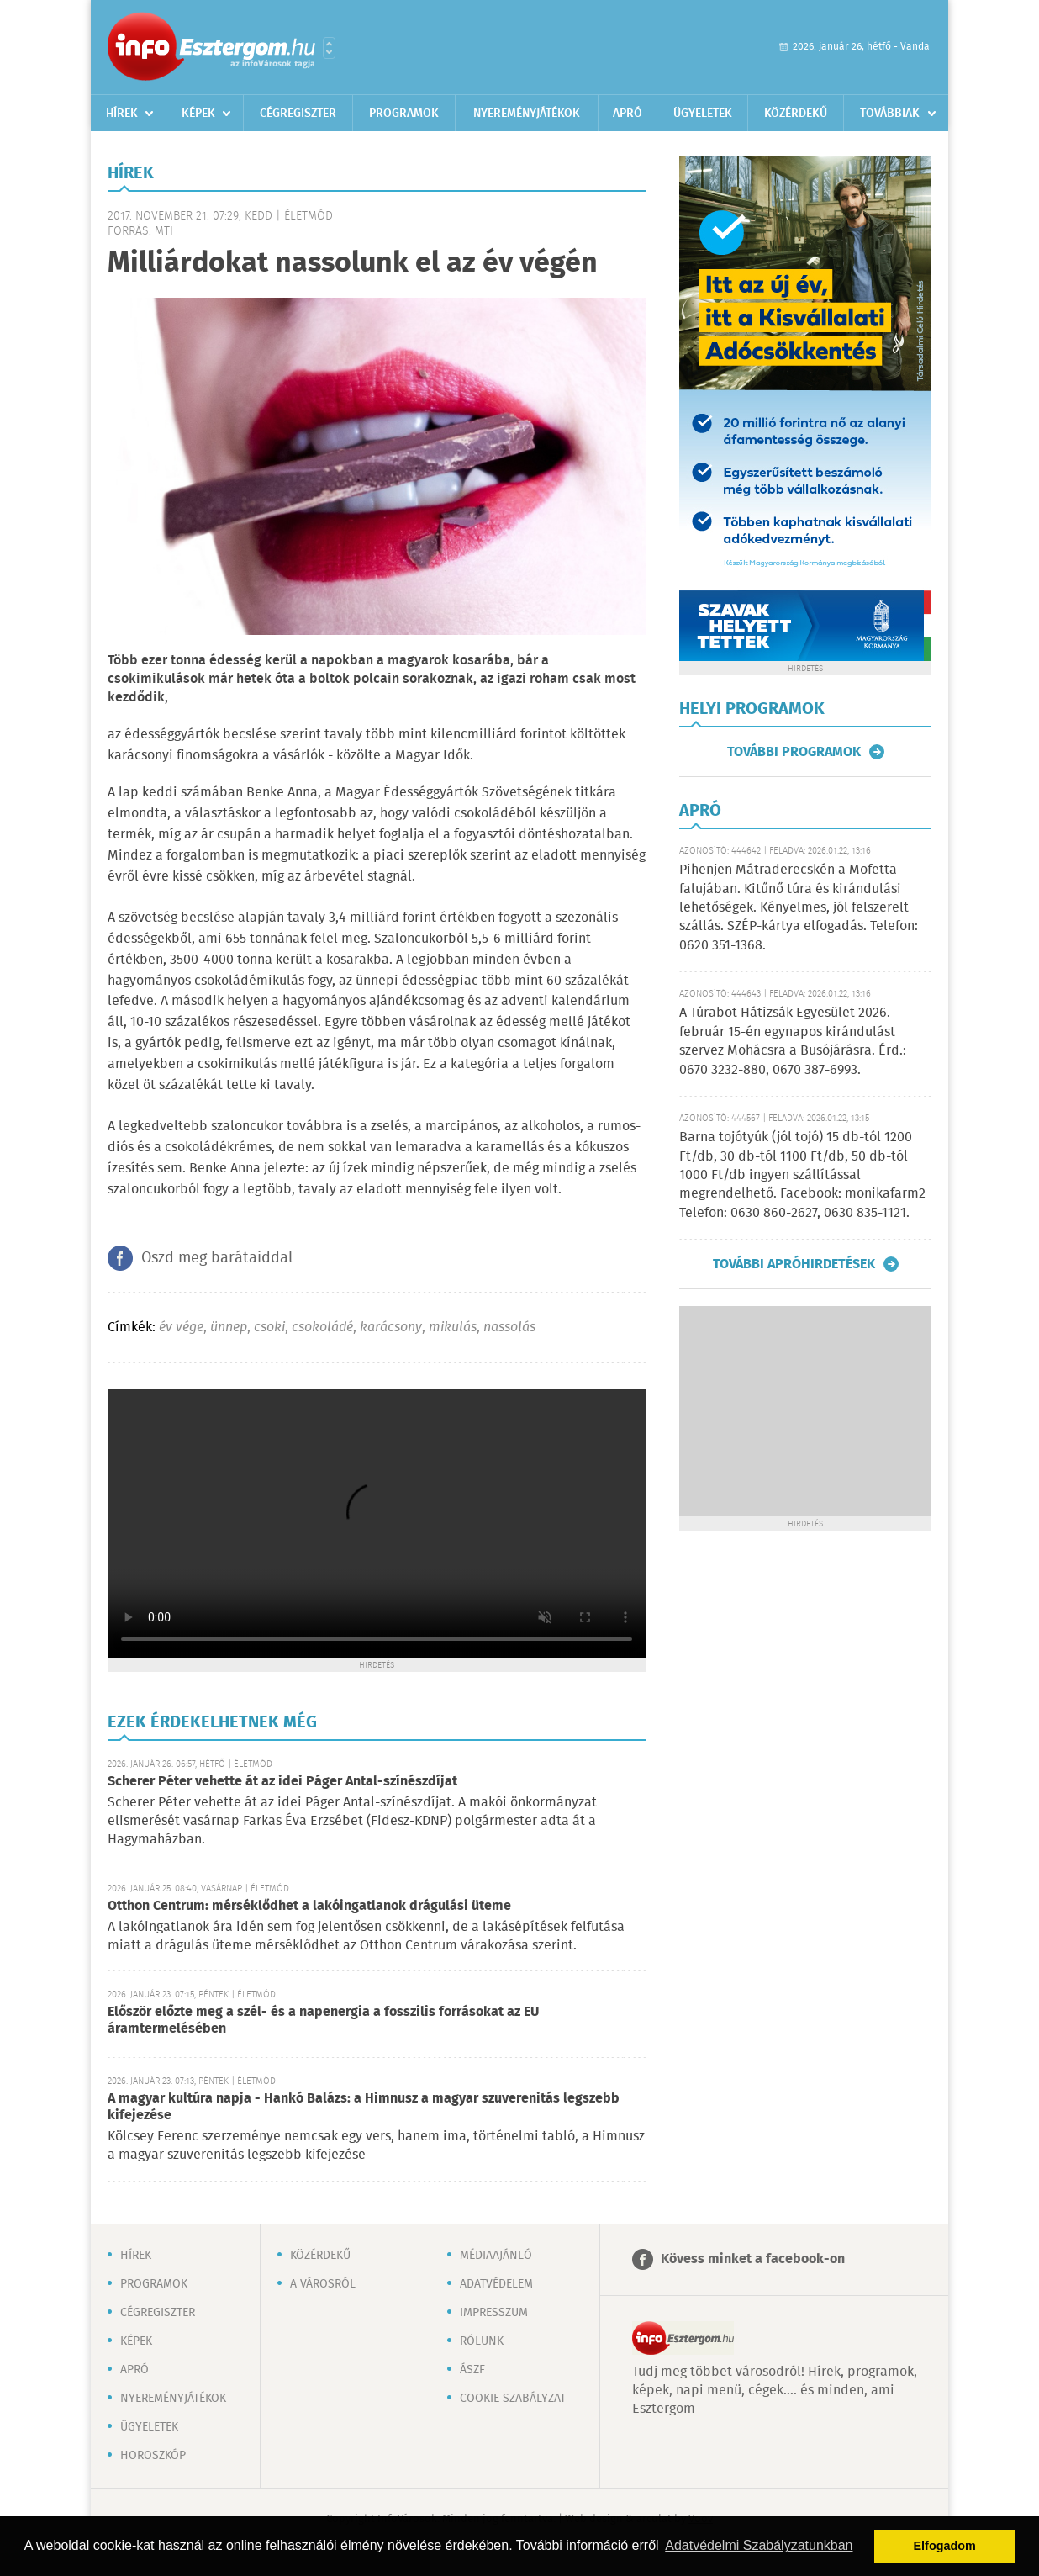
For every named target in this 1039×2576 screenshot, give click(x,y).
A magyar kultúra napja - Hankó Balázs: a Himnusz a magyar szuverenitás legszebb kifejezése (364, 2107)
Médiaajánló (496, 2255)
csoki (269, 1327)
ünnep (228, 1327)
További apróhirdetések (794, 1264)
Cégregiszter (298, 113)
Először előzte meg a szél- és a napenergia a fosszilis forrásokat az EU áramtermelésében (323, 2020)
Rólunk (482, 2341)
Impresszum (494, 2313)
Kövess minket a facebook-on (753, 2259)
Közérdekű (795, 113)
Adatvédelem (496, 2284)
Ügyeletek (702, 113)
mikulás (453, 1327)
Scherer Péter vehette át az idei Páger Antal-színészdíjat (282, 1781)
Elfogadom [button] (945, 2545)
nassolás (509, 1327)
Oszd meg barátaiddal (217, 1258)
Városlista (329, 48)
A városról (323, 2284)
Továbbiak (890, 113)
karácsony (391, 1327)
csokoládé (322, 1327)
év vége (181, 1327)
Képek (198, 113)
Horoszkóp (153, 2455)
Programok (404, 113)
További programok (794, 751)
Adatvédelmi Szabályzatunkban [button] (758, 2545)
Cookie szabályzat (513, 2398)
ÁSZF (472, 2370)
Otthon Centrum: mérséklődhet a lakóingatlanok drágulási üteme (309, 1906)
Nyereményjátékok (526, 113)
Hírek (122, 113)
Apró (627, 113)
